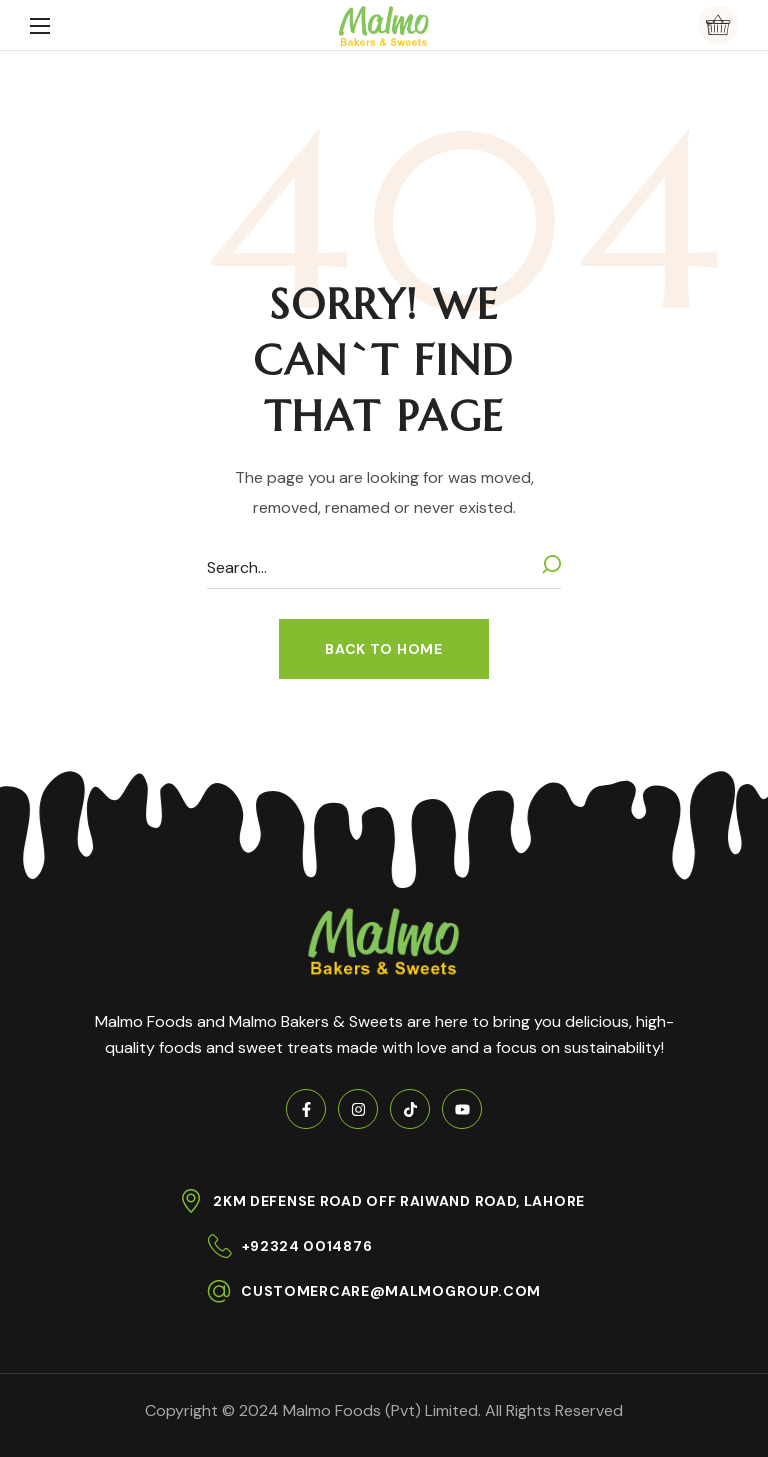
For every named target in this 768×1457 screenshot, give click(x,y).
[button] (718, 25)
